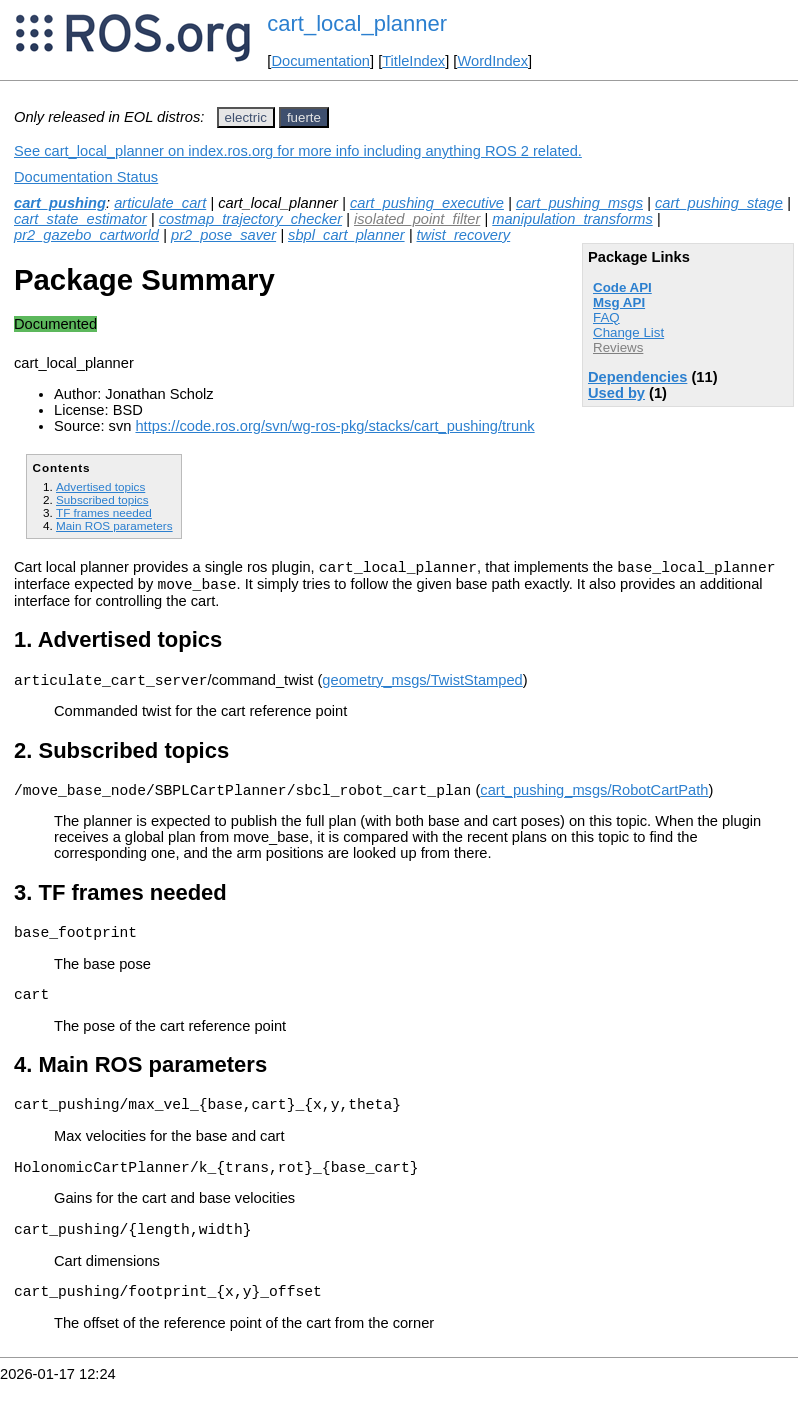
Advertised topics (100, 486)
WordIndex (492, 61)
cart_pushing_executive (427, 203)
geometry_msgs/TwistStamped (422, 689)
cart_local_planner (357, 23)
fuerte (304, 117)
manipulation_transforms (572, 219)
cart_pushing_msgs (579, 203)
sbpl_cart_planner (346, 235)
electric (246, 117)
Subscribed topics (102, 499)
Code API (622, 287)
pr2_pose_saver (223, 235)
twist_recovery (464, 235)
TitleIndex (413, 61)
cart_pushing (60, 203)
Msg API (619, 302)
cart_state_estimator (80, 219)
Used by (616, 393)
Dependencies (637, 377)
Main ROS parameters (114, 525)
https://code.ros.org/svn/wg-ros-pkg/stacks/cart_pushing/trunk (334, 426)
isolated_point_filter (417, 219)
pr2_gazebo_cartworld (86, 235)
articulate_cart (160, 203)
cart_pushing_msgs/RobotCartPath (594, 802)
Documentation (320, 61)
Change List (628, 332)
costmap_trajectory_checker (250, 219)
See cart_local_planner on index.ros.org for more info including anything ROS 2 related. (298, 151)
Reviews (618, 347)
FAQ (606, 317)
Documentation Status (86, 177)
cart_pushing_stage (719, 203)
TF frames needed (104, 512)
